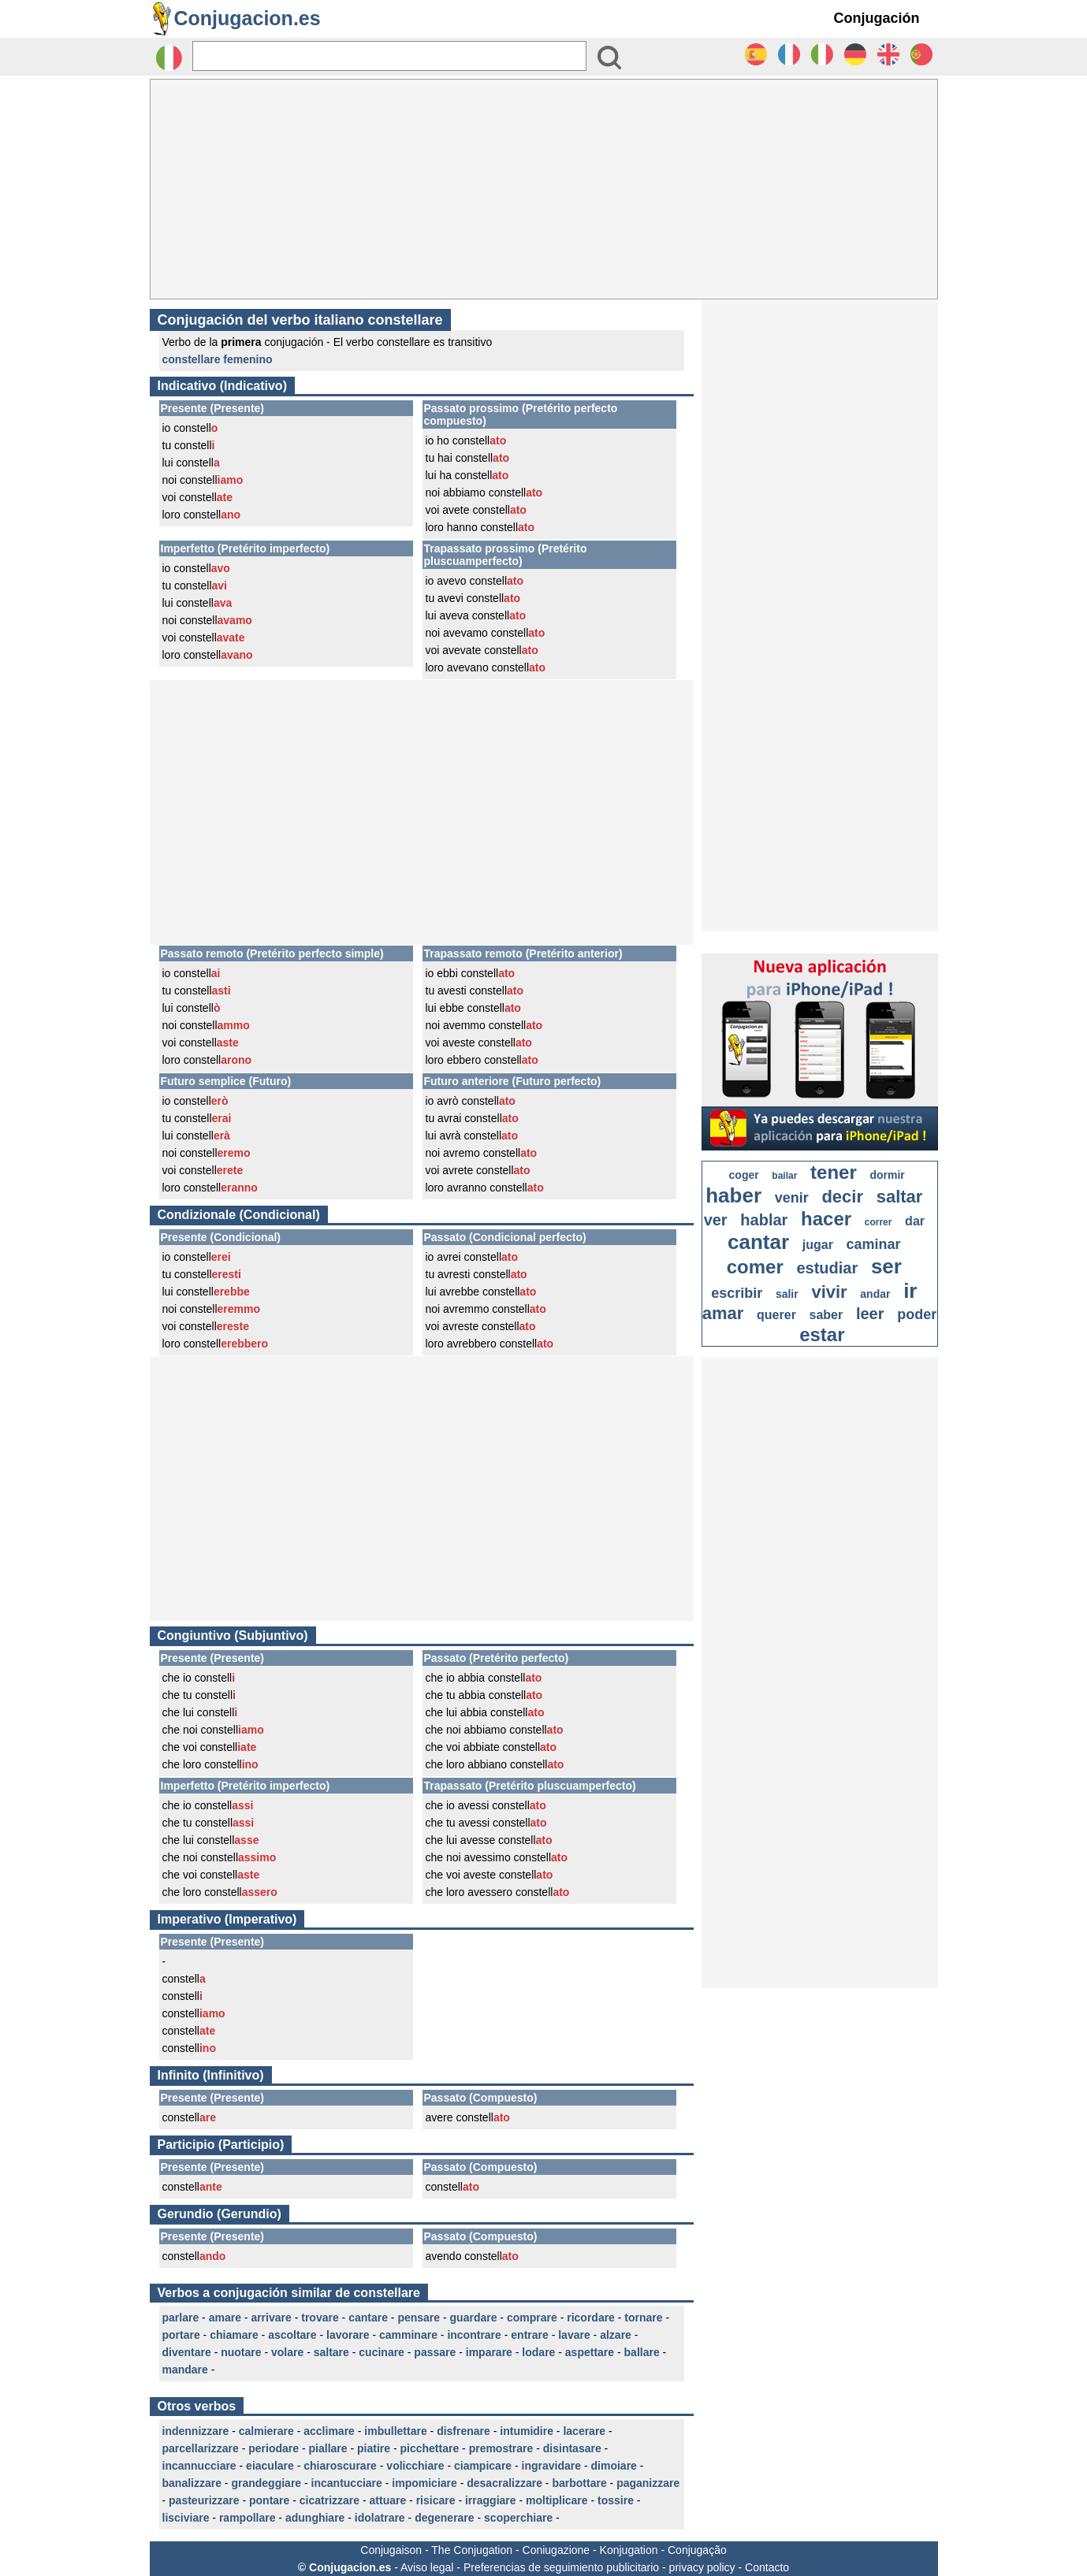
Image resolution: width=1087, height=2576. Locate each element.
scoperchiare (518, 2517)
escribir (736, 1293)
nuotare (241, 2352)
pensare (418, 2317)
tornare (643, 2317)
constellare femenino (217, 359)
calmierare (266, 2431)
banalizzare (191, 2483)
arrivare (271, 2317)
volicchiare (415, 2465)
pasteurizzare (204, 2500)
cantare (368, 2317)
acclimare (329, 2431)
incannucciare (199, 2465)
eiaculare (270, 2465)
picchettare (429, 2448)
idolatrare (380, 2517)
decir (842, 1196)
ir (910, 1291)
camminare (408, 2335)
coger (744, 1175)
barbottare (579, 2483)
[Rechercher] (389, 56)
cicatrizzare (329, 2500)
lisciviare (186, 2517)
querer (776, 1314)
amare (225, 2317)
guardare (473, 2317)
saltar (900, 1196)
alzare (615, 2335)
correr (878, 1222)
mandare (185, 2369)
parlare (180, 2317)
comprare (532, 2317)
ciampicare (483, 2465)
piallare (328, 2448)
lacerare (584, 2431)
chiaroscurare (340, 2465)
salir (787, 1294)
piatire (373, 2448)
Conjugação (697, 2550)
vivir (829, 1292)
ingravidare (551, 2465)
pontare (269, 2500)
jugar (817, 1244)
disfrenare (463, 2431)
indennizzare (195, 2431)
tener (833, 1172)
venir (792, 1198)
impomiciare (424, 2483)
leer (870, 1313)
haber (733, 1195)
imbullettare (395, 2431)
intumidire (526, 2431)
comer (755, 1266)
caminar (874, 1244)
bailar (784, 1175)
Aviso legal (426, 2567)
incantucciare (346, 2483)
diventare (186, 2352)
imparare (489, 2352)
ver (716, 1220)
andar (875, 1294)
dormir (886, 1175)
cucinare (381, 2352)
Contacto (767, 2567)
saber (826, 1314)
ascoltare (292, 2335)
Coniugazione (556, 2550)
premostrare (501, 2448)
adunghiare (314, 2517)
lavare (574, 2335)
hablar (763, 1220)
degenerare (444, 2517)
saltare (331, 2352)
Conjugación (877, 18)
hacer (826, 1218)
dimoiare (614, 2465)
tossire (615, 2500)
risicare (436, 2500)
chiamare (234, 2335)
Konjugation (629, 2550)
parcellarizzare (200, 2448)
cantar (758, 1242)
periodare (273, 2448)
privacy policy (702, 2567)
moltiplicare (557, 2500)
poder (916, 1314)
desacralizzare (504, 2483)
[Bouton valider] (609, 57)
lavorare (347, 2335)
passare (435, 2352)
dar (915, 1221)
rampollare (247, 2517)
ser (886, 1266)
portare (181, 2335)
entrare (529, 2335)
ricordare (591, 2317)
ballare (642, 2352)
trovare (319, 2317)
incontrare (474, 2335)
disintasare (572, 2448)
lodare (538, 2352)
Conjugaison (391, 2550)
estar (821, 1334)
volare (287, 2352)
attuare (388, 2500)
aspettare (589, 2352)
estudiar (827, 1268)
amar (723, 1313)
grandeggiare (266, 2483)
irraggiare (490, 2500)
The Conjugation (471, 2550)
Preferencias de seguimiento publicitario (561, 2567)
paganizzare (647, 2483)
